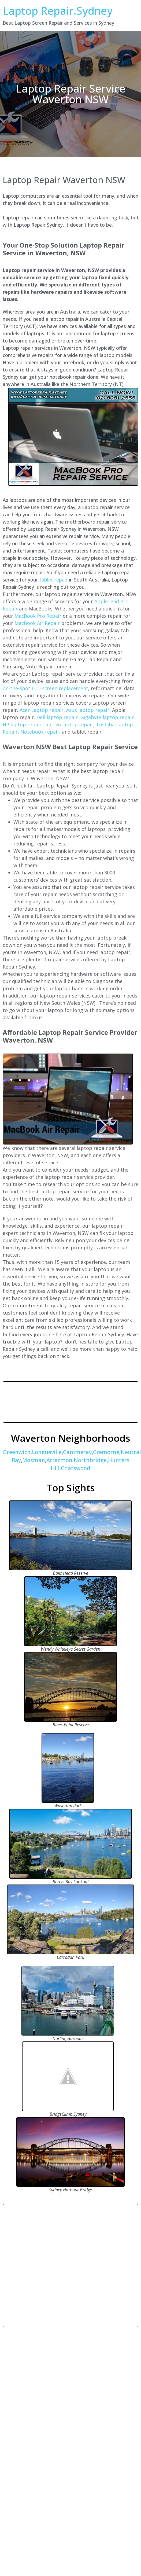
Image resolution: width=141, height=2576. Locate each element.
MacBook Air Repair (37, 623)
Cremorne (106, 1452)
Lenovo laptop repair (68, 724)
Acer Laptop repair (42, 710)
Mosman (33, 1460)
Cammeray (77, 1452)
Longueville (47, 1452)
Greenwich (17, 1452)
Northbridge (90, 1460)
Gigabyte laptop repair (107, 717)
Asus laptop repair (87, 710)
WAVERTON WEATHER (70, 1402)
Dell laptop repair (57, 717)
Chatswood (75, 1468)
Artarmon (59, 1460)
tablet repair (53, 579)
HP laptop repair (22, 724)
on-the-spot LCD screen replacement (45, 688)
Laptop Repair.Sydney (58, 10)
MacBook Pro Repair (37, 616)
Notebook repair (39, 731)
